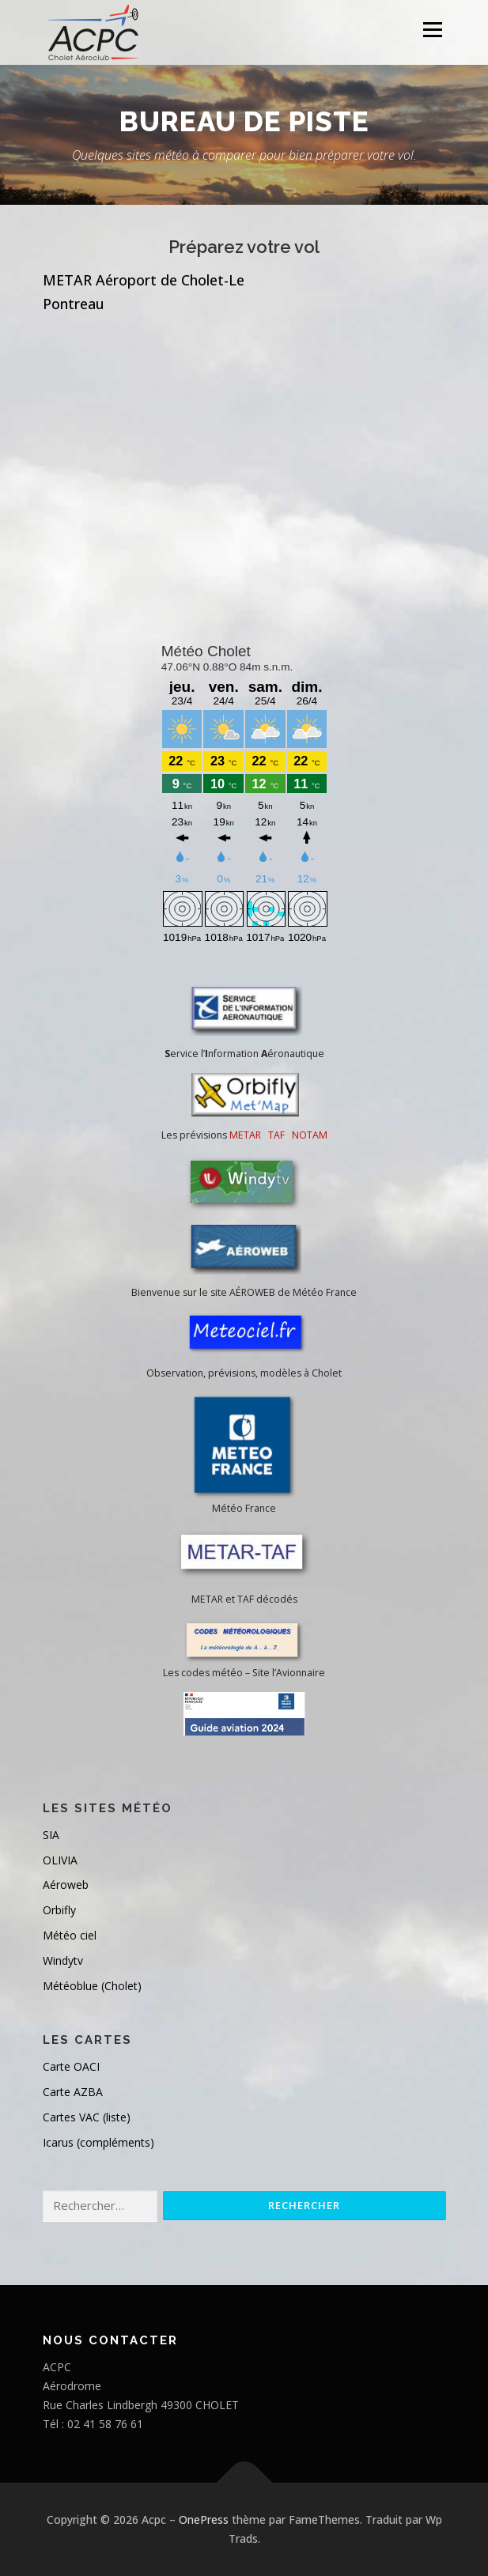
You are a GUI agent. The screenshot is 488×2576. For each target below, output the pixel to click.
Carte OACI (71, 2066)
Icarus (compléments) (98, 2142)
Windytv (63, 1960)
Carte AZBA (73, 2091)
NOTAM (309, 1135)
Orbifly (59, 1909)
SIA (51, 1834)
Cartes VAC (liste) (87, 2117)
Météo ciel (69, 1935)
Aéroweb (66, 1884)
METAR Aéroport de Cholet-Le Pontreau (143, 292)
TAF (276, 1135)
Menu (431, 29)
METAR (245, 1135)
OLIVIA (60, 1860)
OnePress (204, 2519)
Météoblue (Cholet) (92, 1985)
